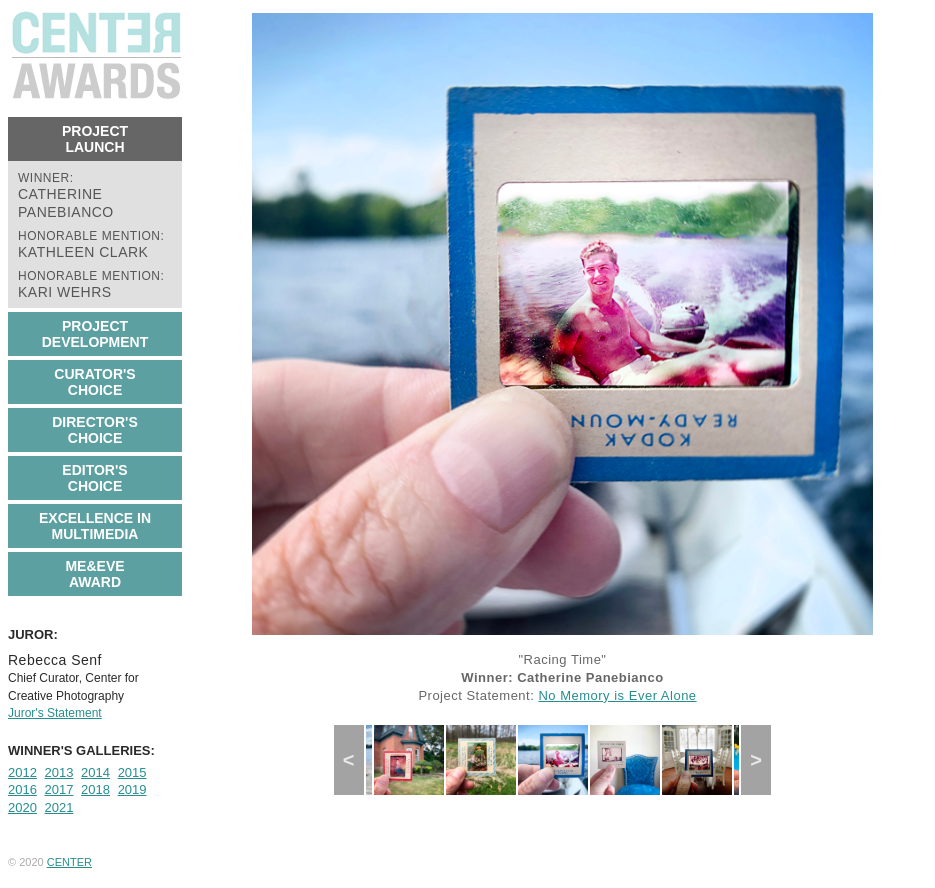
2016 (22, 789)
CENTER (69, 862)
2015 (132, 772)
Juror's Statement (55, 713)
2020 (22, 807)
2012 (22, 772)
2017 (59, 789)
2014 (95, 772)
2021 (59, 807)
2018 (95, 789)
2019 (132, 789)
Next (763, 760)
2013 (59, 772)
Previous (357, 760)
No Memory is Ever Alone (617, 695)
